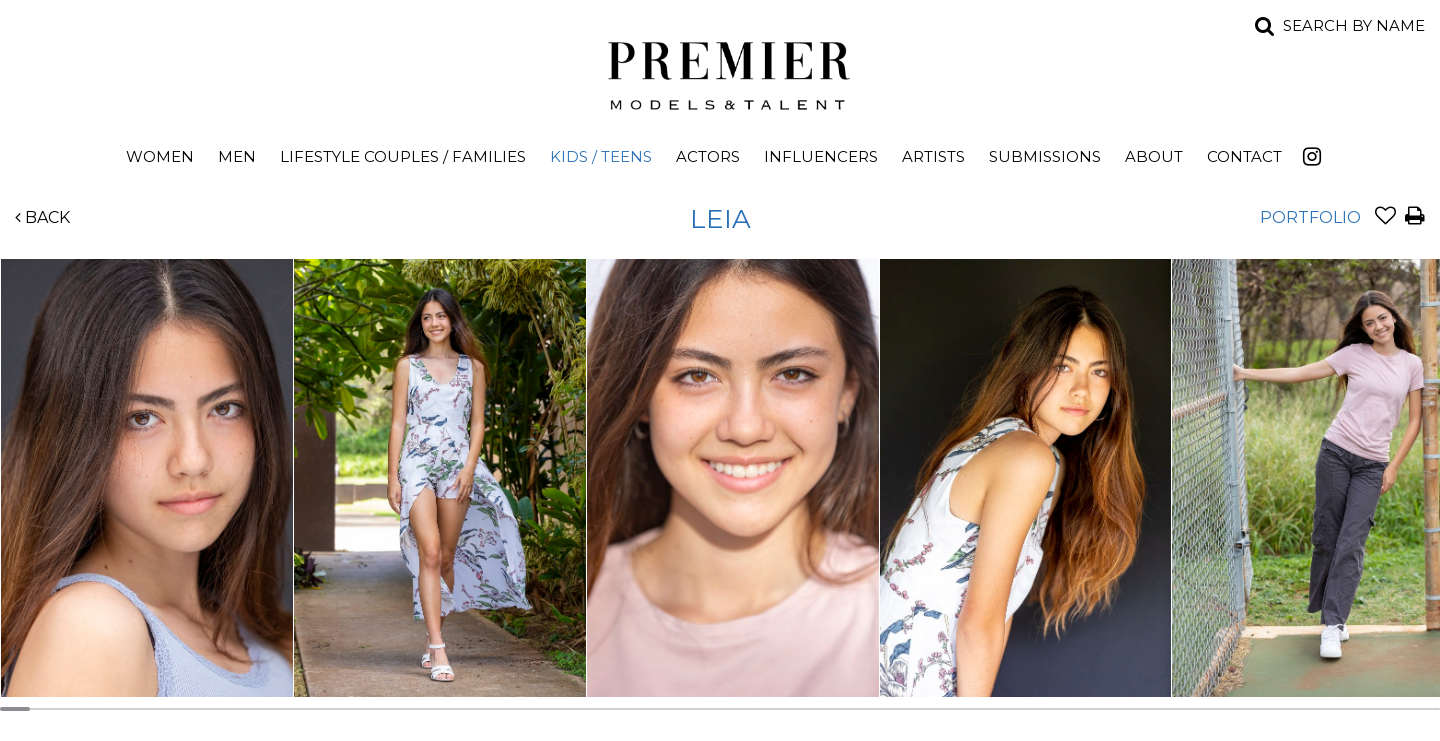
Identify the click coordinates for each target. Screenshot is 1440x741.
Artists (933, 156)
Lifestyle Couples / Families (403, 156)
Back (42, 217)
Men (237, 156)
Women (160, 156)
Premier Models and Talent (720, 72)
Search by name (1354, 25)
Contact (1244, 156)
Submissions (1045, 156)
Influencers (821, 156)
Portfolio (1310, 217)
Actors (708, 156)
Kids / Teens (601, 156)
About (1154, 156)
